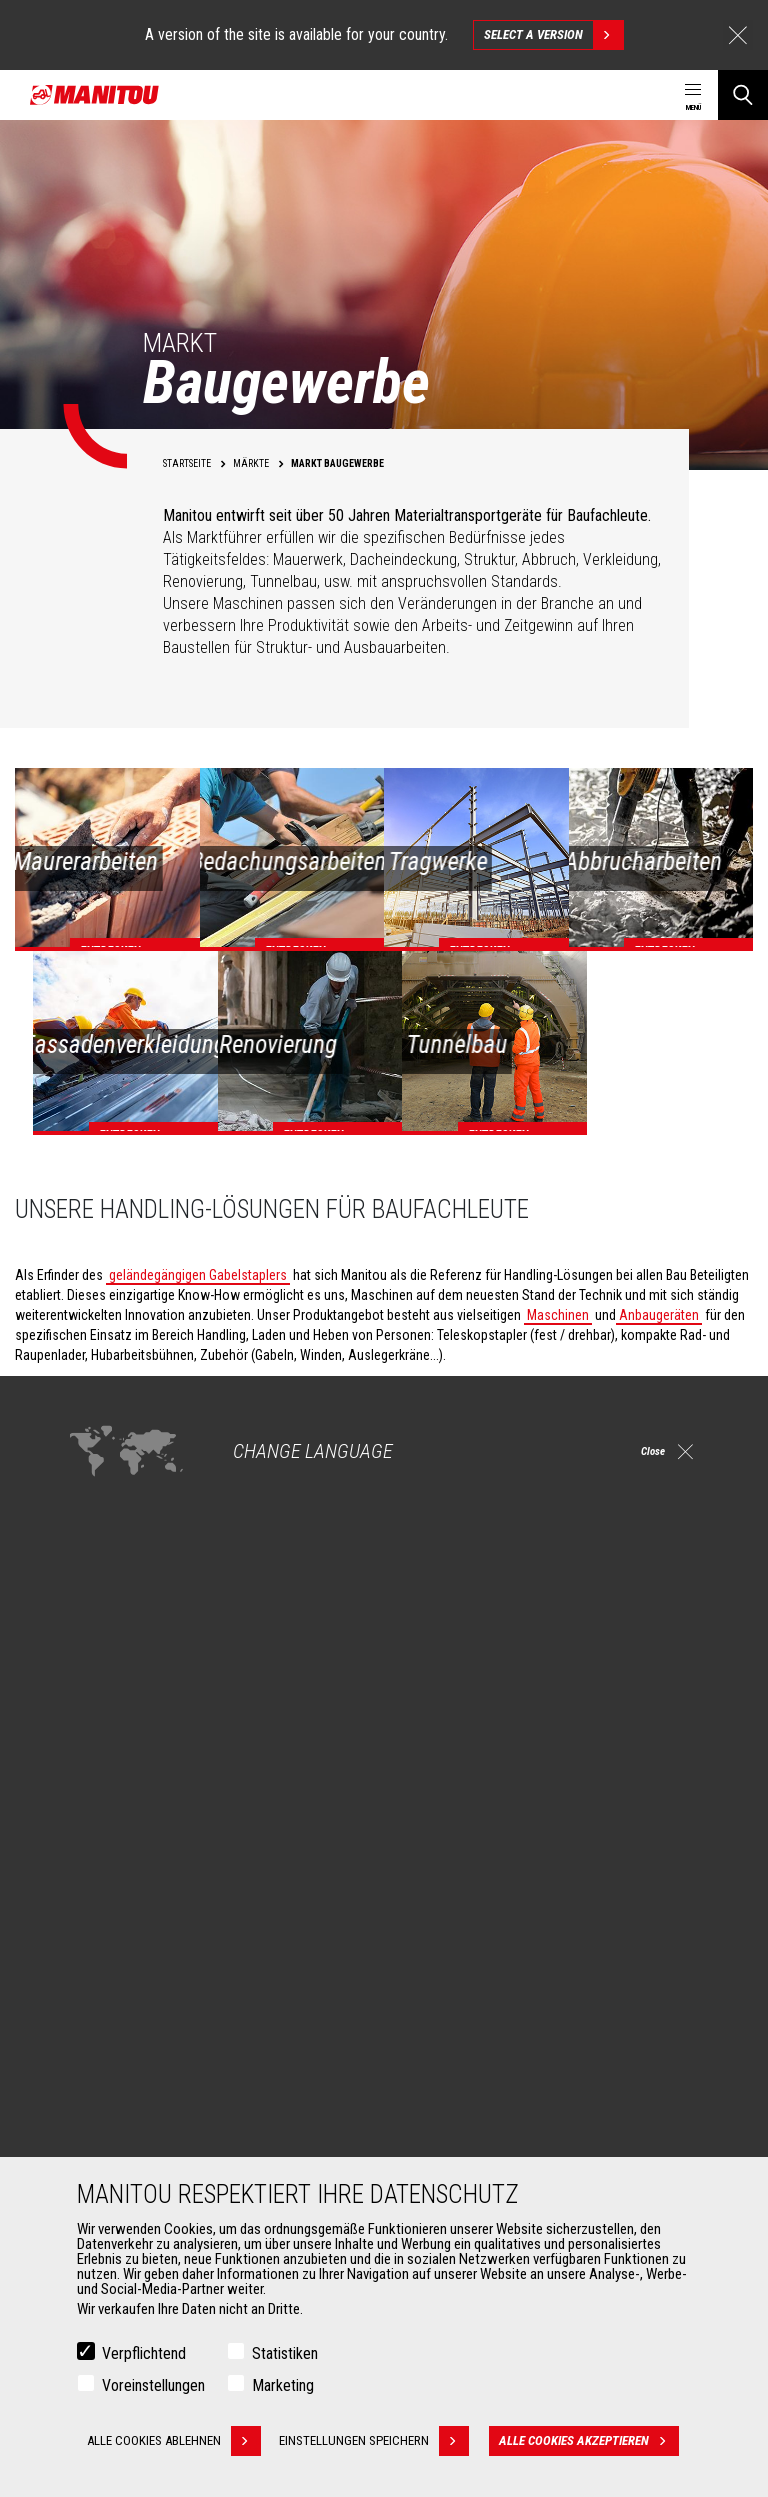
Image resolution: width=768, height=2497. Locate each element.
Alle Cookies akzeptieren (596, 2443)
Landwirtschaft (117, 1888)
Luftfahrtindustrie (124, 1984)
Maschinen (558, 1315)
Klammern (103, 2130)
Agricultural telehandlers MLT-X (498, 1936)
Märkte (85, 1854)
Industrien (103, 1936)
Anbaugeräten (659, 1315)
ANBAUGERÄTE (105, 2072)
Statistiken (285, 2355)
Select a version (553, 35)
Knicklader (441, 1984)
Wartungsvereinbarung (475, 2154)
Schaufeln (104, 2106)
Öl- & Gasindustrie (125, 1960)
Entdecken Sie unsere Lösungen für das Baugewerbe (216, 1623)
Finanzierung (448, 2106)
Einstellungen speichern (381, 2443)
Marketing (283, 2387)
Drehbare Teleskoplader (478, 1960)
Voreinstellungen (153, 2387)
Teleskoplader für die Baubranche (506, 1888)
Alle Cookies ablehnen (174, 2443)
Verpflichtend (144, 2355)
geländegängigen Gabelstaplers (198, 1275)
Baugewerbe (110, 1912)
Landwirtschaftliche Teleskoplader (509, 1912)
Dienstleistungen (457, 2072)
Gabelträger (107, 2154)
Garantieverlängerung (472, 2130)
